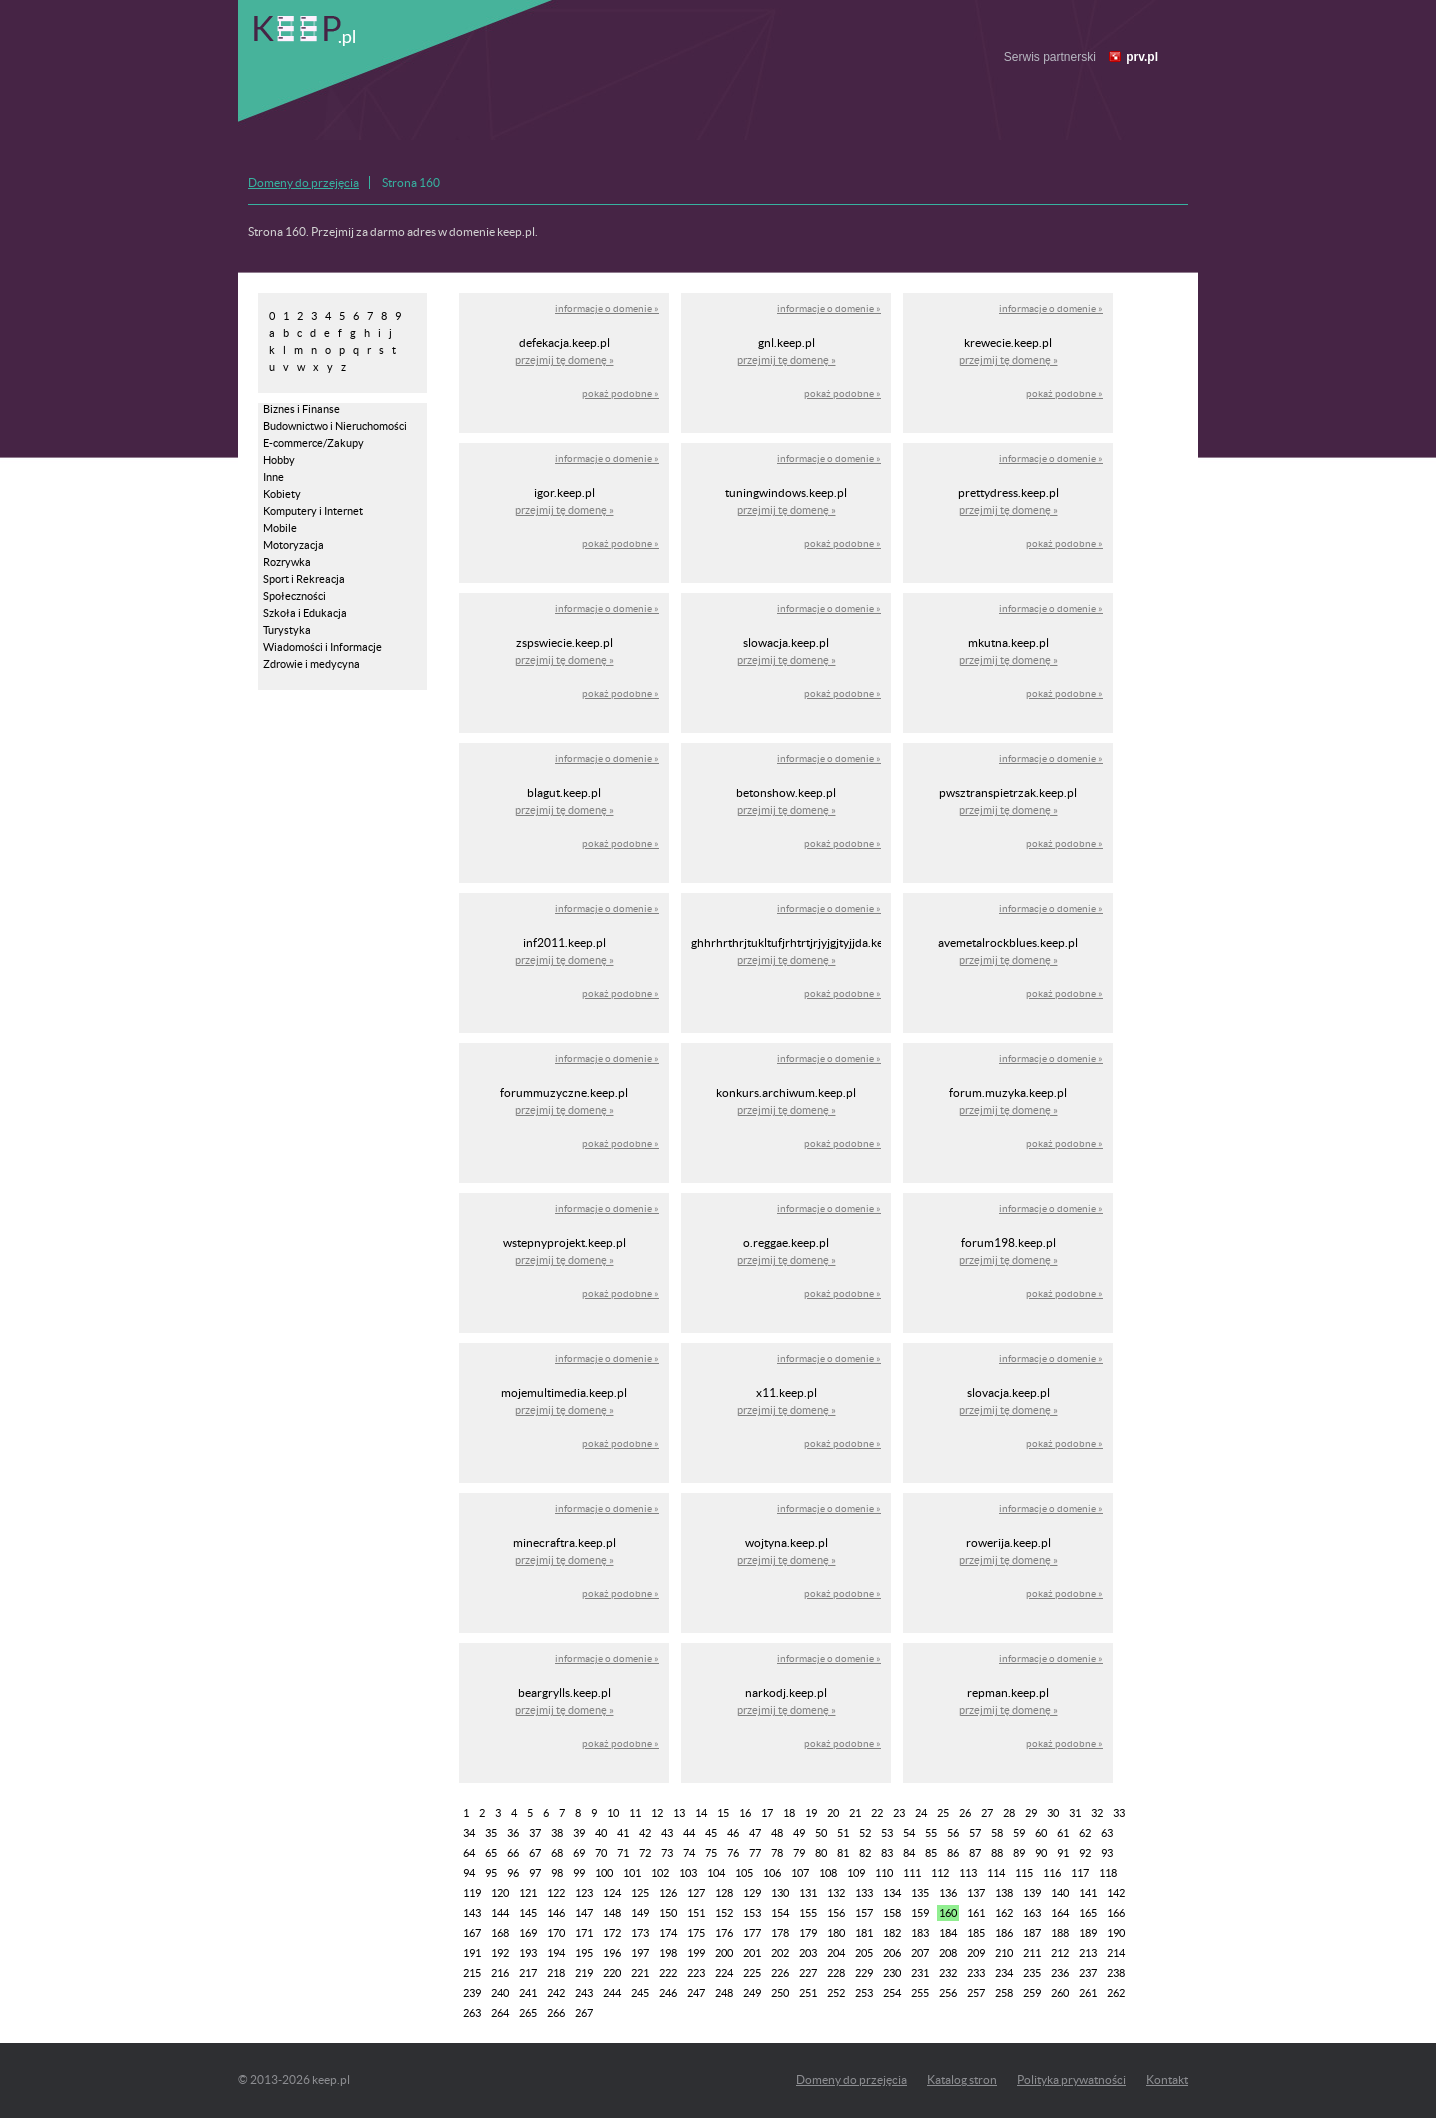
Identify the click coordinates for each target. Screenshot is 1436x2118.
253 (864, 1993)
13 (679, 1813)
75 (711, 1853)
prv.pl (1142, 57)
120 (500, 1893)
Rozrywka (287, 562)
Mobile (280, 528)
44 (689, 1833)
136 (948, 1893)
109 (856, 1873)
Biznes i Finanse (301, 409)
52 (865, 1833)
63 (1107, 1833)
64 (469, 1853)
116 (1052, 1873)
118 (1108, 1873)
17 (767, 1813)
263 (472, 2013)
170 (556, 1933)
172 (612, 1933)
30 (1053, 1813)
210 (1004, 1953)
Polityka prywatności (1071, 2079)
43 (667, 1833)
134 (892, 1893)
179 (808, 1933)
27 (987, 1813)
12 (657, 1813)
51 (843, 1833)
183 (920, 1933)
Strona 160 (411, 182)
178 (780, 1933)
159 (920, 1913)
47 (755, 1833)
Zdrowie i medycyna (311, 664)
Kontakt (1167, 2079)
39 (579, 1833)
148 (612, 1913)
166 (1116, 1913)
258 (1004, 1993)
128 (724, 1893)
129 (752, 1893)
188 (1060, 1933)
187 (1032, 1933)
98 (557, 1873)
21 (855, 1813)
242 (556, 1993)
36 (513, 1833)
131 (808, 1893)
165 (1088, 1913)
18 (789, 1813)
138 (1004, 1893)
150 (668, 1913)
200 (724, 1953)
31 (1075, 1813)
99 (579, 1873)
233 (976, 1973)
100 (604, 1873)
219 (584, 1973)
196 (612, 1953)
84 (909, 1853)
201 (752, 1953)
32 (1097, 1813)
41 (623, 1833)
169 (528, 1933)
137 (976, 1893)
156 (836, 1913)
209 (976, 1953)
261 (1088, 1993)
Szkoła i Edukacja (305, 613)
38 (557, 1833)
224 (724, 1973)
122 (556, 1893)
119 (472, 1893)
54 (909, 1833)
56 (953, 1833)
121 (528, 1893)
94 (469, 1873)
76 (733, 1853)
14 (701, 1813)
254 (892, 1993)
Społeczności (294, 596)
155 (808, 1913)
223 (696, 1973)
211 (1032, 1953)
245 (640, 1993)
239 (472, 1993)
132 (836, 1893)
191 (472, 1953)
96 (513, 1873)
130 (780, 1893)
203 (808, 1953)
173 (640, 1933)
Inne (273, 477)
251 (808, 1993)
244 (612, 1993)
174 (668, 1933)
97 (535, 1873)
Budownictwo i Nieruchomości (335, 426)
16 (745, 1813)
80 (821, 1853)
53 (887, 1833)
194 (556, 1953)
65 (491, 1853)
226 (780, 1973)
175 (696, 1933)
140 (1060, 1893)
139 (1032, 1893)
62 (1085, 1833)
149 (640, 1913)
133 (864, 1893)
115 (1024, 1873)
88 (997, 1853)
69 (579, 1853)
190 (1116, 1933)
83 (887, 1853)
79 (799, 1853)
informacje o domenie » (607, 308)
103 (688, 1873)
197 (640, 1953)
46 (733, 1833)
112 (940, 1873)
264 (500, 2013)
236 (1060, 1973)
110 (884, 1873)
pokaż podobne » (620, 393)
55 (931, 1833)
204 (836, 1953)
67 (535, 1853)
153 (752, 1913)
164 (1060, 1913)
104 (716, 1873)
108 (828, 1873)
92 (1085, 1853)
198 (668, 1953)
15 (723, 1813)
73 (667, 1853)
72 (645, 1853)
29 (1031, 1813)
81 (843, 1853)
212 (1060, 1953)
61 (1063, 1833)
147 (584, 1913)
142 (1116, 1893)
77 (755, 1853)
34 (469, 1833)
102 (660, 1873)
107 (800, 1873)
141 (1088, 1893)
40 (601, 1833)
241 (528, 1993)
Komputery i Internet (313, 511)
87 (975, 1853)
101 (632, 1873)
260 (1060, 1993)
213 (1088, 1953)
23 (899, 1813)
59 (1019, 1833)
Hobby (279, 460)
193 (528, 1953)
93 (1107, 1853)
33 (1119, 1813)
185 (976, 1933)
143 (472, 1913)
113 (968, 1873)
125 (640, 1893)
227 (808, 1973)
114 (996, 1873)
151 (696, 1913)
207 (920, 1953)
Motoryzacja (293, 545)
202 (780, 1953)
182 (892, 1933)
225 (752, 1973)
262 (1116, 1993)
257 (976, 1993)
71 (623, 1853)
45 (711, 1833)
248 (724, 1993)
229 (864, 1973)
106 (772, 1873)
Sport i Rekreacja (304, 579)
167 (472, 1933)
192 (500, 1953)
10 (613, 1813)
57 (975, 1833)
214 (1116, 1953)
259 (1032, 1993)
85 (931, 1853)
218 (556, 1973)
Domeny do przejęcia (303, 182)
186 (1004, 1933)
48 (777, 1833)
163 (1032, 1913)
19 (811, 1813)
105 (744, 1873)
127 (696, 1893)
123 (584, 1893)
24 (921, 1813)
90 (1041, 1853)
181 (864, 1933)
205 (864, 1953)
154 (780, 1913)
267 (584, 2013)
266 (556, 2013)
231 (920, 1973)
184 (948, 1933)
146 (556, 1913)
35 (491, 1833)
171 (584, 1933)
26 (965, 1813)
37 (535, 1833)
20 (833, 1813)
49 (799, 1833)
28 (1009, 1813)
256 (948, 1993)
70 (601, 1853)
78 (777, 1853)
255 (920, 1993)
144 (500, 1913)
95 (491, 1873)
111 (912, 1873)
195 (584, 1953)
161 (976, 1913)
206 (892, 1953)
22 (877, 1813)
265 (528, 2013)
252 (836, 1993)
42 (645, 1833)
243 (584, 1993)
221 (640, 1973)
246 (668, 1993)
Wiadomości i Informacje (322, 647)
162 (1004, 1913)
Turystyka (287, 630)
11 (635, 1813)
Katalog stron (962, 2079)
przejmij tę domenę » (564, 360)
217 (528, 1973)
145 (528, 1913)
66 (513, 1853)
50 (821, 1833)
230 (892, 1973)
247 (696, 1993)
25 (943, 1813)
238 (1116, 1973)
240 (500, 1993)
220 (612, 1973)
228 (836, 1973)
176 (724, 1933)
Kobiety (282, 494)
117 (1080, 1873)
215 (472, 1973)
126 (668, 1893)
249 (752, 1993)
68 (557, 1853)
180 (836, 1933)
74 (689, 1853)
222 (668, 1973)
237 (1088, 1973)
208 (948, 1953)
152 (724, 1913)
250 (780, 1993)
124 (612, 1893)
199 (696, 1953)
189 (1088, 1933)
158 (892, 1913)
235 (1032, 1973)
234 (1004, 1973)
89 (1019, 1853)
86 (953, 1853)
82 (865, 1853)
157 (864, 1913)
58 (997, 1833)
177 (752, 1933)
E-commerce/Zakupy (313, 443)
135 (920, 1893)
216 (500, 1973)
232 (948, 1973)
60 (1041, 1833)
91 (1063, 1853)
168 (500, 1933)
